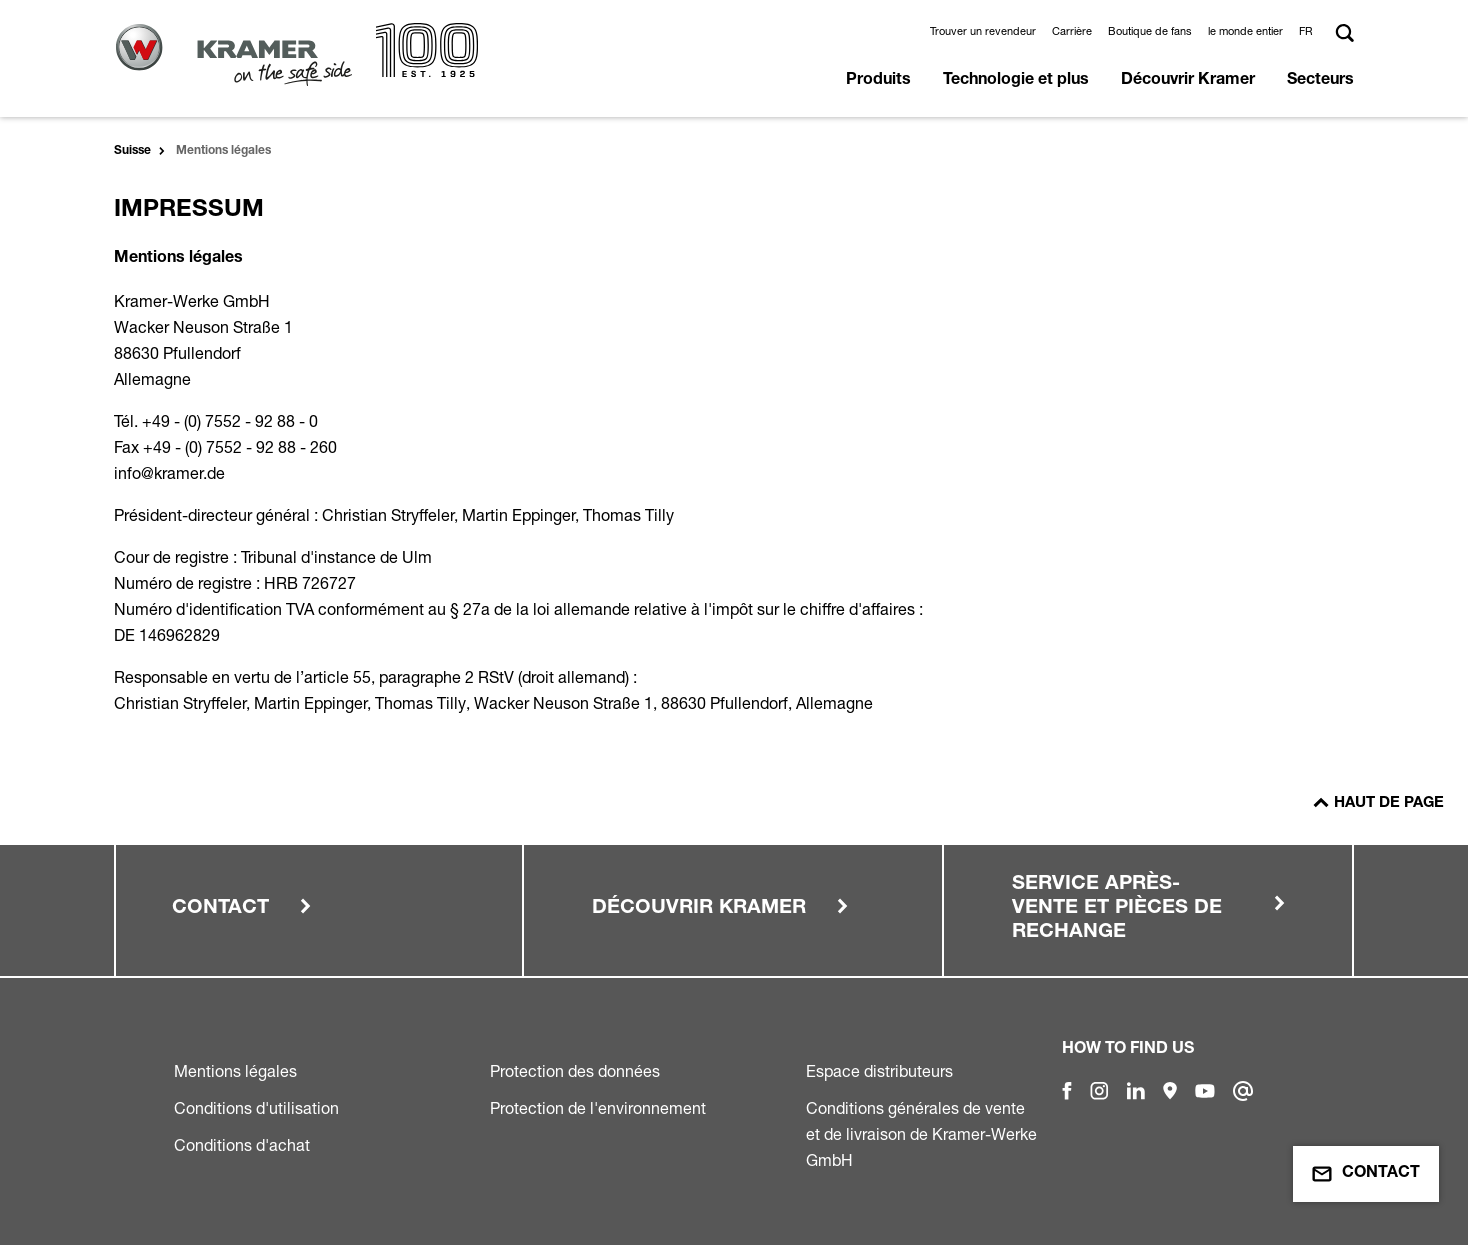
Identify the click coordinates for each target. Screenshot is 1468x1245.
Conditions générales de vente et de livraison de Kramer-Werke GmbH (921, 1134)
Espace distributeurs (879, 1071)
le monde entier (1245, 31)
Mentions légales (235, 1071)
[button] (1309, 31)
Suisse (132, 151)
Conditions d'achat (242, 1145)
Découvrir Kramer (1188, 81)
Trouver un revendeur (983, 31)
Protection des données (575, 1071)
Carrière (1072, 31)
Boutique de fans (1150, 31)
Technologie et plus (1016, 81)
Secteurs (1320, 81)
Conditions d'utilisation (256, 1108)
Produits (878, 81)
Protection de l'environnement (598, 1108)
